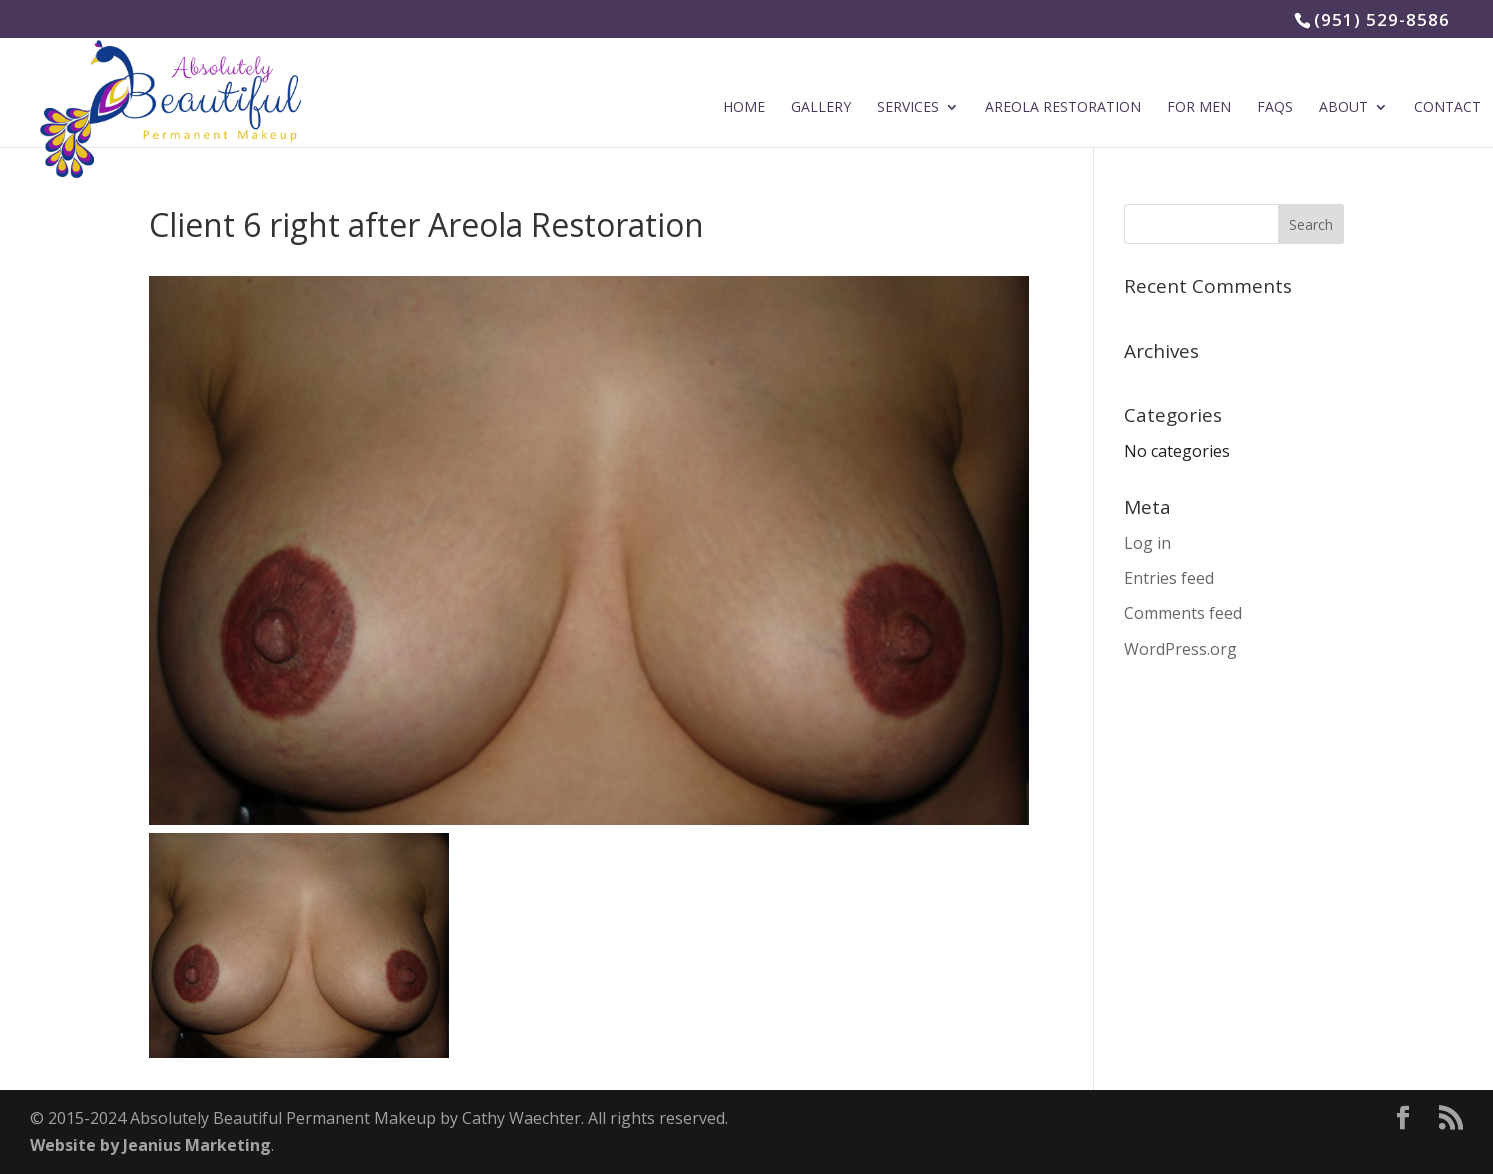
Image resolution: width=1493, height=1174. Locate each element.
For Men (1199, 108)
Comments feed (1183, 613)
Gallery (821, 108)
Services (908, 108)
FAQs (1275, 108)
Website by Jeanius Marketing (150, 1145)
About (1343, 108)
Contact (1447, 108)
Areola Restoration (1063, 108)
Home (744, 108)
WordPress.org (1180, 649)
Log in (1147, 543)
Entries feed (1169, 578)
